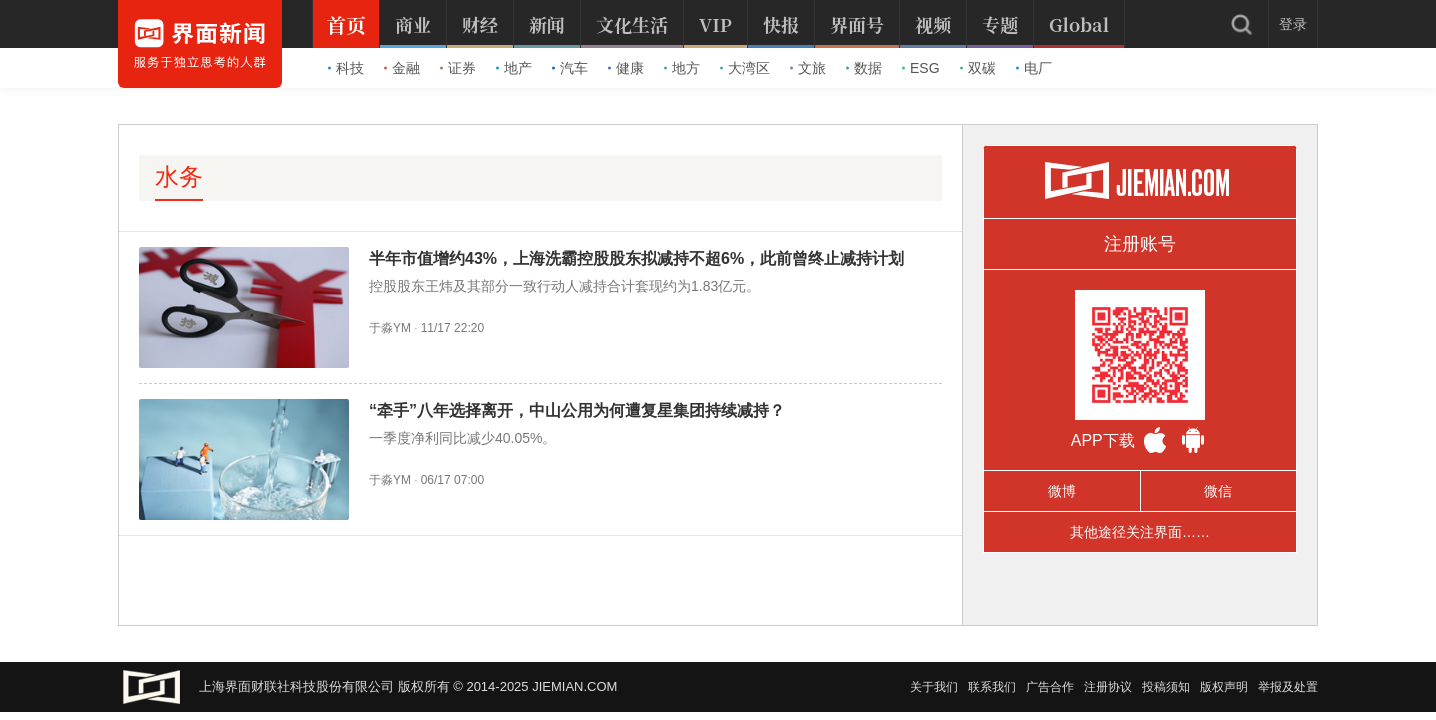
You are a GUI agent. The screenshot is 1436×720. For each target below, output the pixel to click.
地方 (682, 68)
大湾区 (745, 68)
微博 (1062, 491)
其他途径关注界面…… (1140, 532)
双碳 (978, 68)
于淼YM (390, 328)
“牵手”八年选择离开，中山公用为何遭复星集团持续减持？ (577, 410)
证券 (458, 68)
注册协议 (1108, 687)
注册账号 (1140, 244)
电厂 (1034, 68)
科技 (346, 68)
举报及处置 (1288, 687)
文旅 (808, 68)
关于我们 (934, 687)
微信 (1218, 491)
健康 (626, 68)
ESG (921, 68)
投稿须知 (1166, 687)
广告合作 (1050, 687)
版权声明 (1224, 687)
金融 (402, 68)
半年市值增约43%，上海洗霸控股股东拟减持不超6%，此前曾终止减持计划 (636, 258)
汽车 (570, 68)
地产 (514, 68)
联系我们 (992, 687)
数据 (864, 68)
